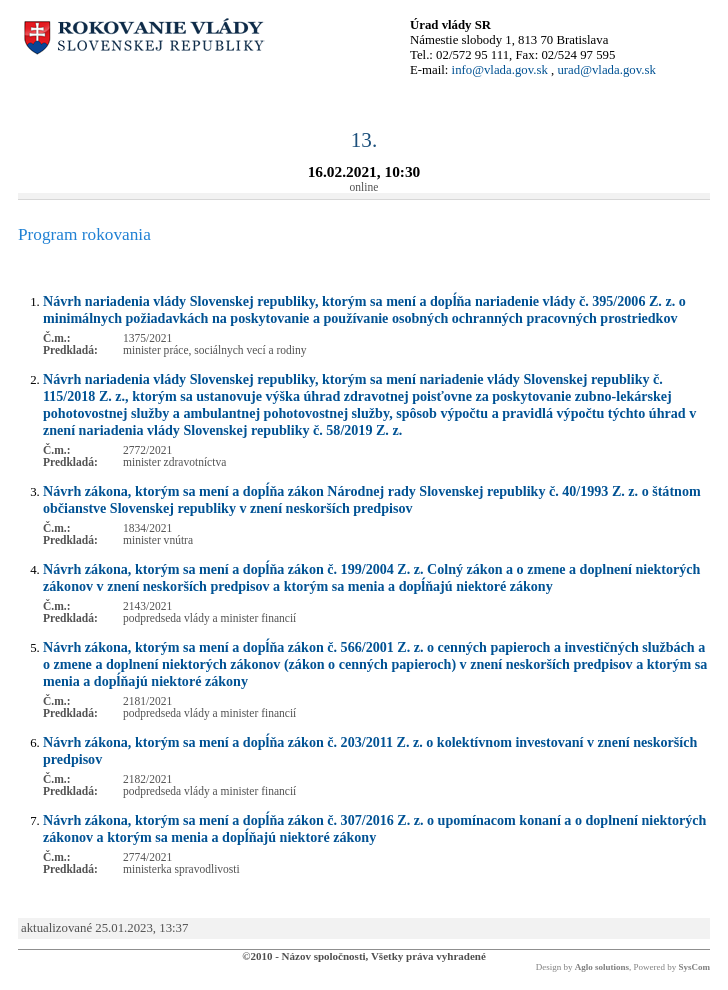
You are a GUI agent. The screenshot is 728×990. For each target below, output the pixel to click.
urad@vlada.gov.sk (606, 70)
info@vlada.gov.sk (500, 70)
